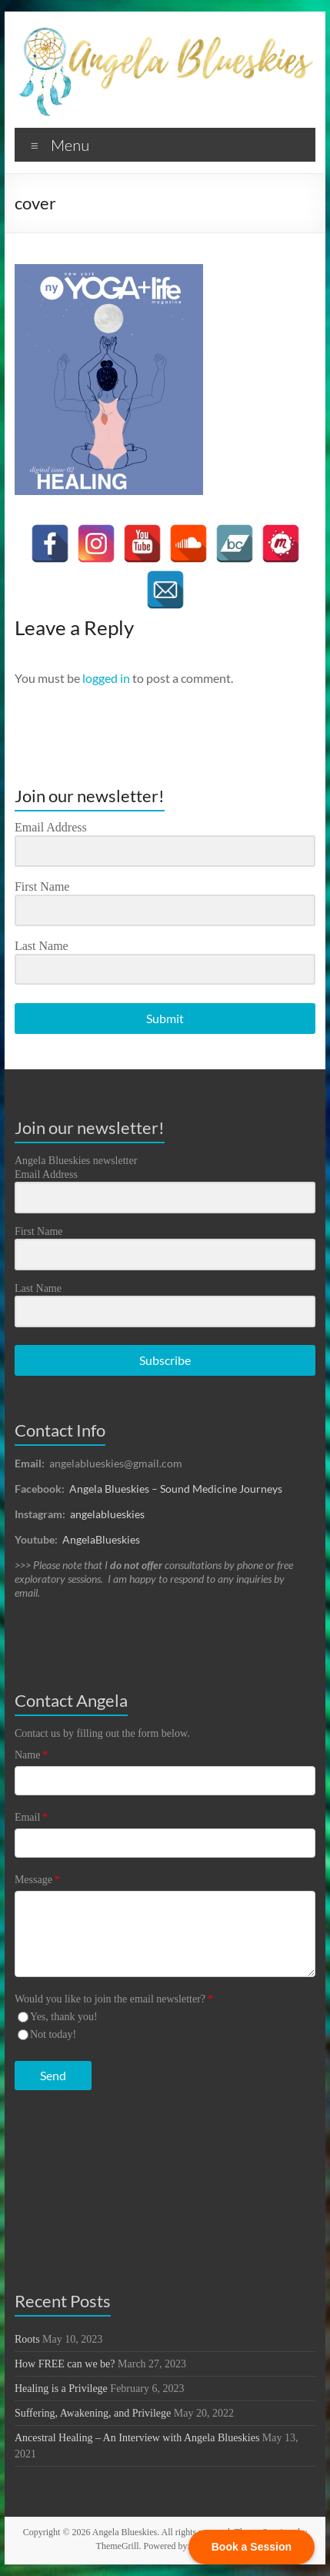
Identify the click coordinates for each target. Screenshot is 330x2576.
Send (53, 2075)
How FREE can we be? (65, 2364)
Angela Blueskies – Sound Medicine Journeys (175, 1488)
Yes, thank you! (64, 2016)
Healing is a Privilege (61, 2388)
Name (31, 1755)
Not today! (53, 2034)
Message (37, 1879)
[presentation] (109, 2160)
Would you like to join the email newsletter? (114, 1999)
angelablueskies (107, 1514)
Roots (27, 2339)
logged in (106, 678)
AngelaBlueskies (101, 1539)
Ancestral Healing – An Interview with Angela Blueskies (137, 2438)
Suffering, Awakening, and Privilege (93, 2413)
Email (31, 1817)
